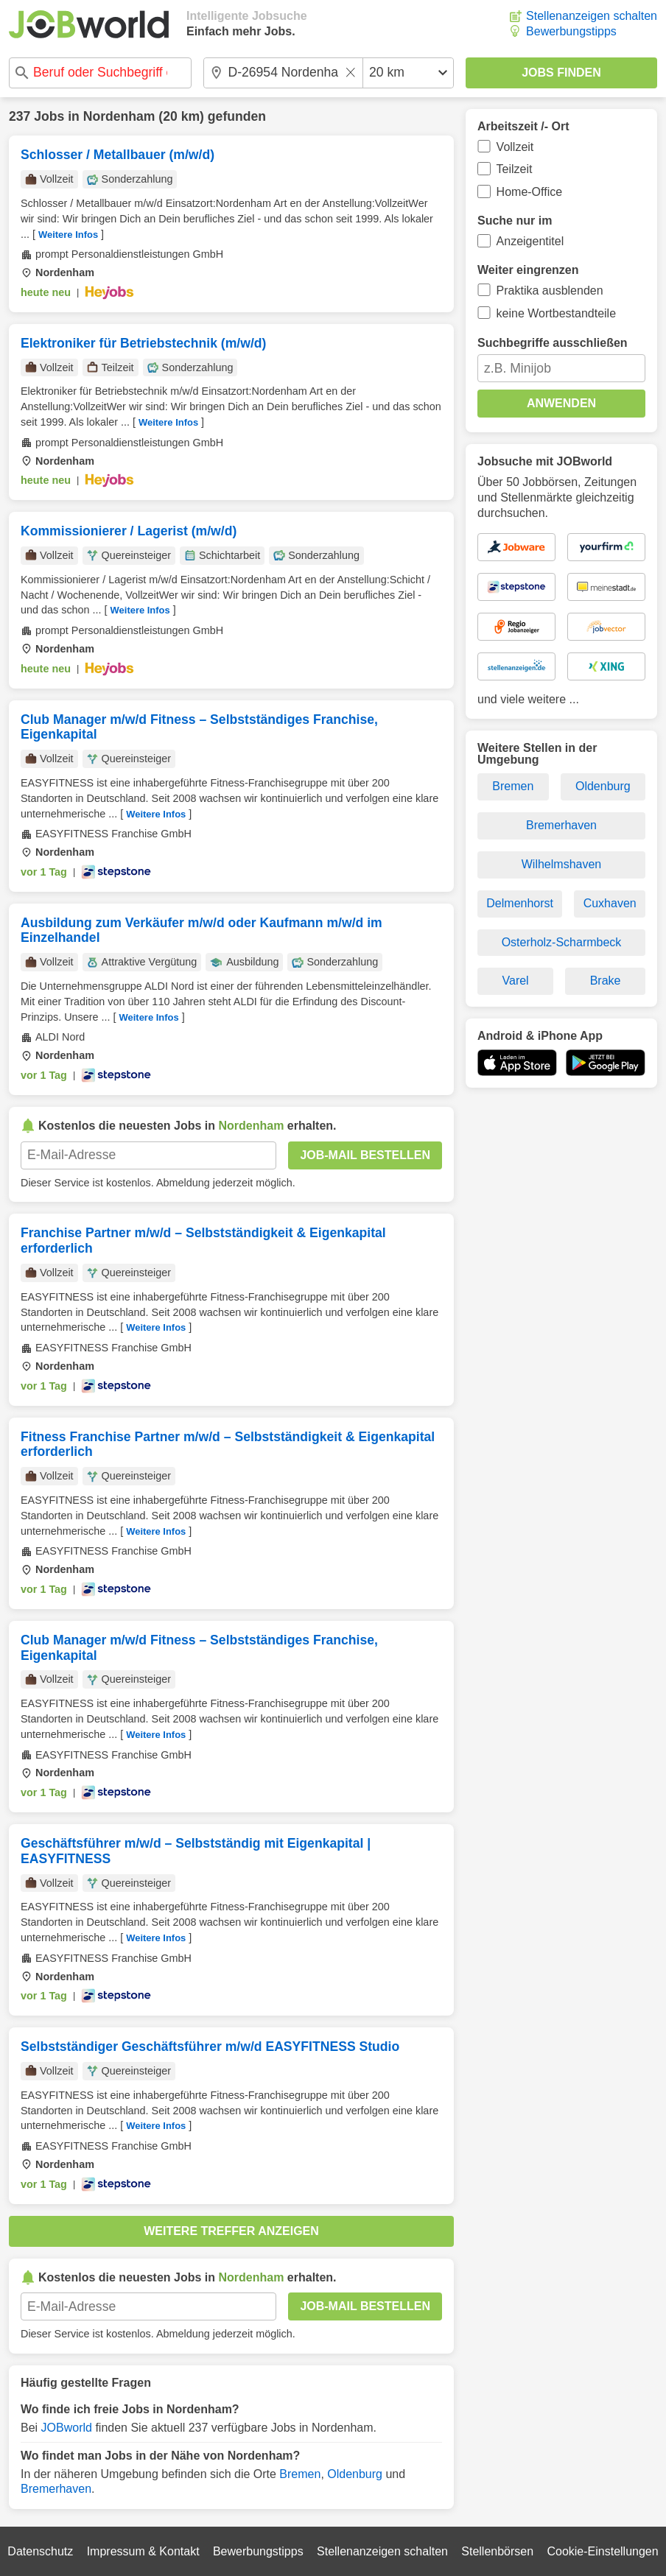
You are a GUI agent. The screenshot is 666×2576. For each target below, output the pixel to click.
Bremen (299, 2474)
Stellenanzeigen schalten (591, 16)
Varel (515, 980)
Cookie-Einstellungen (602, 2551)
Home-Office (530, 192)
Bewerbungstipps (571, 31)
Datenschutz (40, 2551)
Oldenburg (354, 2474)
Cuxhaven (610, 903)
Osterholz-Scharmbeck (562, 942)
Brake (605, 980)
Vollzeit (515, 147)
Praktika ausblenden (550, 290)
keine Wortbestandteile (556, 313)
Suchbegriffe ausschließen (552, 343)
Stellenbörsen (497, 2551)
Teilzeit (515, 169)
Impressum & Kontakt (143, 2551)
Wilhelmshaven (561, 864)
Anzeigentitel (530, 241)
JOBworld (66, 2427)
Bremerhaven (56, 2488)
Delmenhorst (519, 903)
